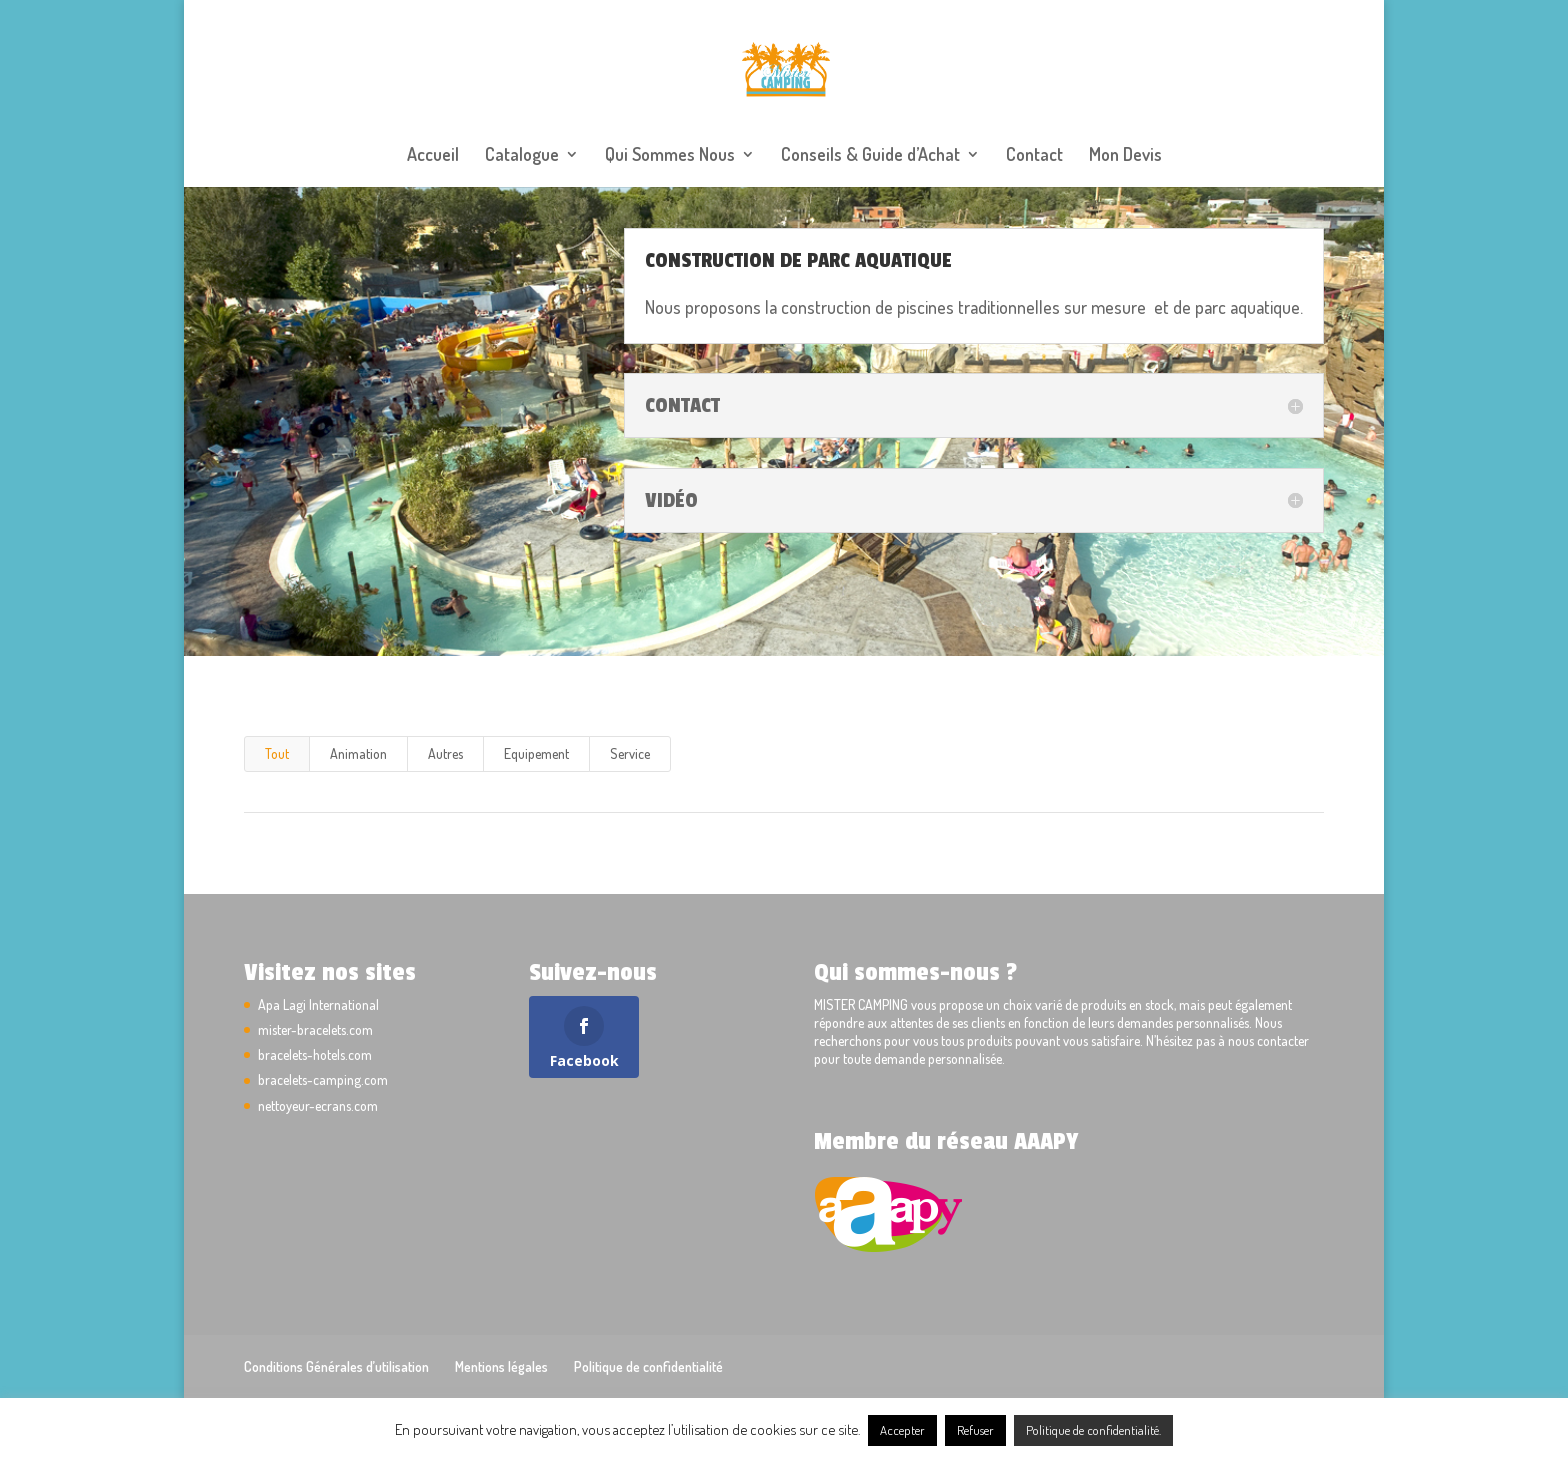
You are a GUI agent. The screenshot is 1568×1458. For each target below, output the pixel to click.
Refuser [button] (975, 1430)
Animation (358, 753)
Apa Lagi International (318, 1004)
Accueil (433, 156)
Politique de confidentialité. (1093, 1430)
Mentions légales (501, 1366)
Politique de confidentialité (648, 1366)
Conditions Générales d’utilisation (336, 1366)
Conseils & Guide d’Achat (870, 156)
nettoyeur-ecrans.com (318, 1105)
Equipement (536, 753)
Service (630, 753)
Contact (1034, 156)
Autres (445, 753)
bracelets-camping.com (323, 1079)
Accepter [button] (902, 1430)
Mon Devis (1125, 156)
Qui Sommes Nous (670, 156)
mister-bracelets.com (315, 1029)
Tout (277, 753)
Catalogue (522, 156)
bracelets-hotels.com (315, 1054)
